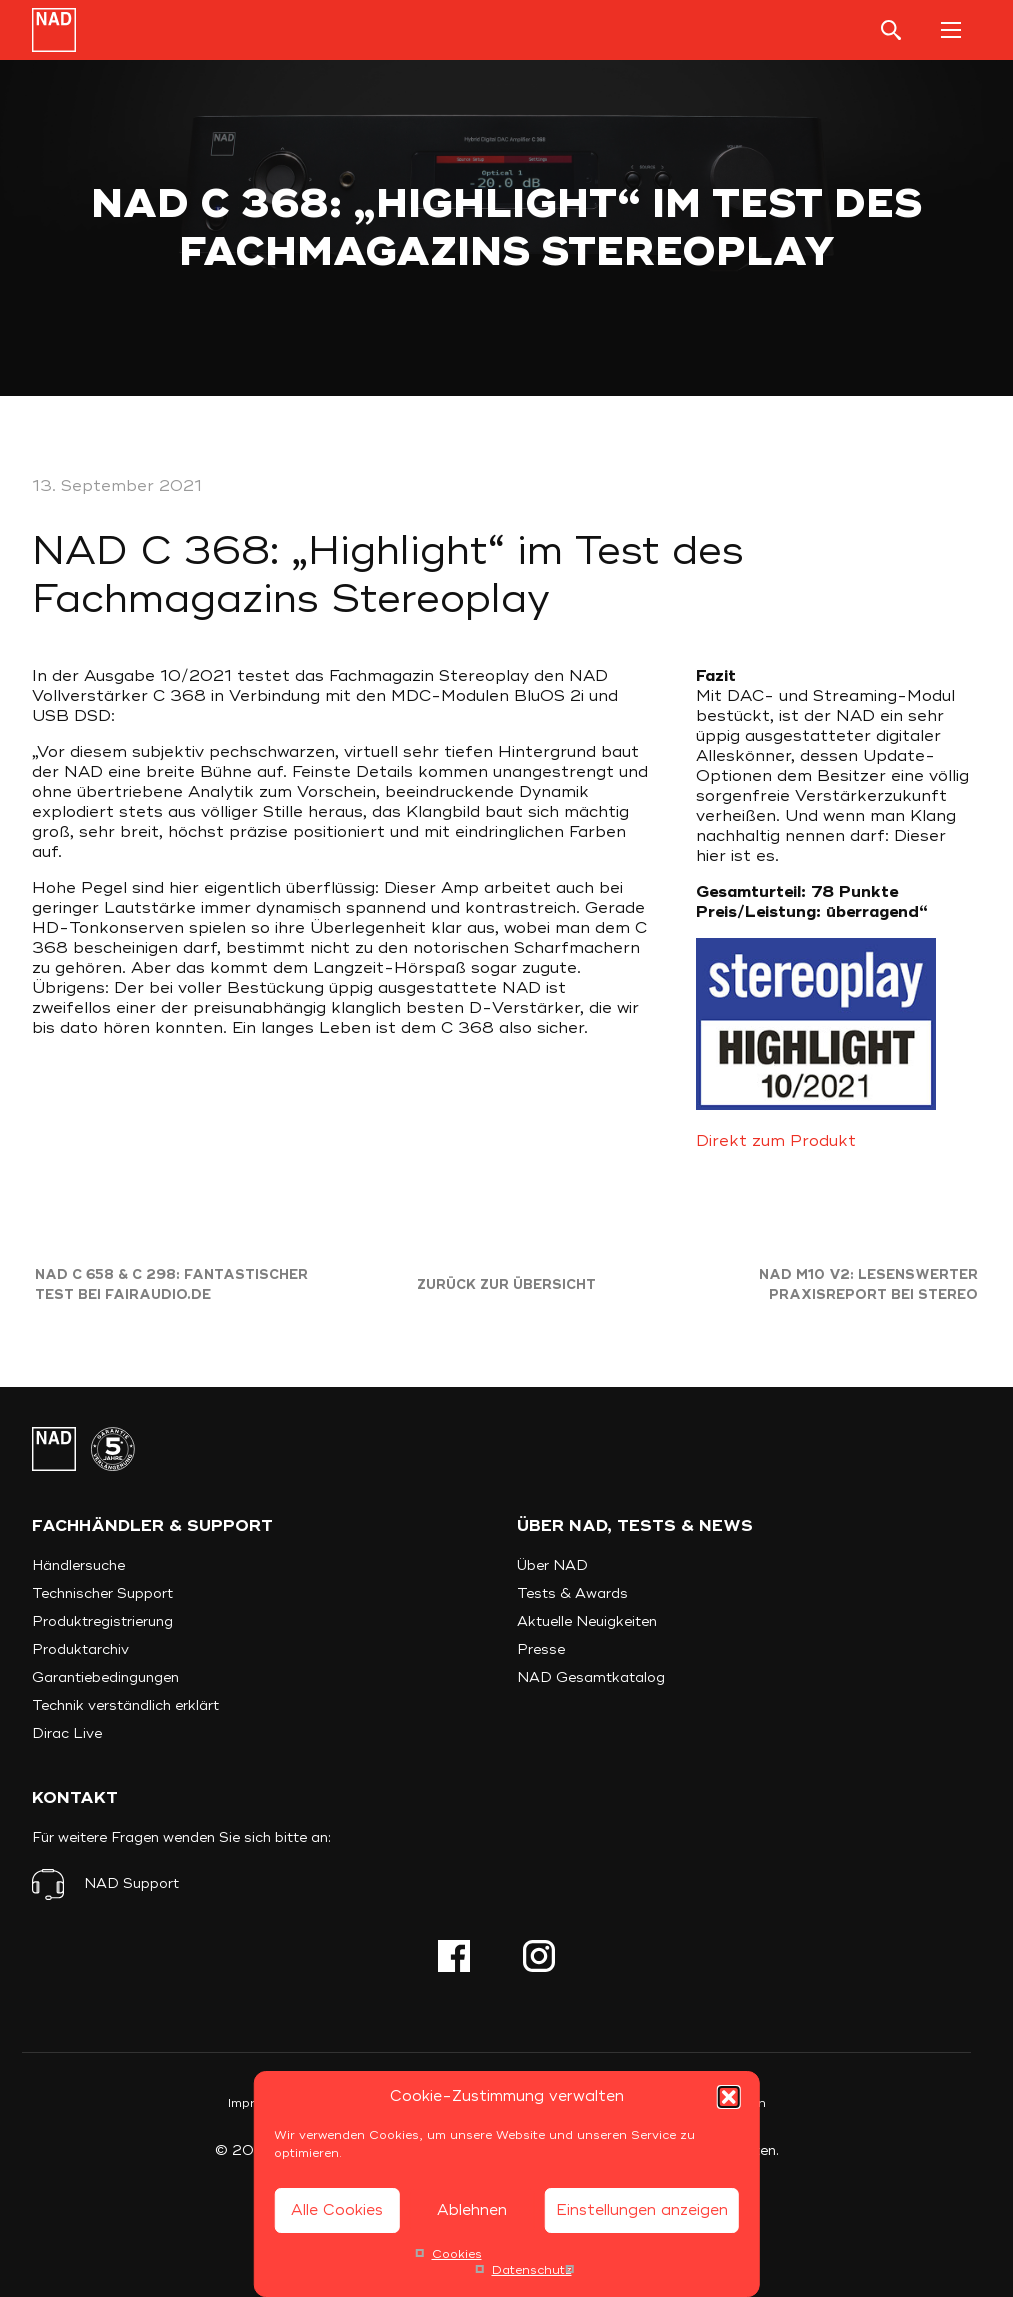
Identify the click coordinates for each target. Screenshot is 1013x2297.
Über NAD (552, 1565)
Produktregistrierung (102, 1621)
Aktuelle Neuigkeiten (587, 1621)
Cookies (457, 2254)
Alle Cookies (337, 2210)
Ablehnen (472, 2210)
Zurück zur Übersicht (506, 1285)
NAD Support (131, 1883)
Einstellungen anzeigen (642, 2210)
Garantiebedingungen (105, 1677)
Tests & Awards (572, 1593)
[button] (729, 2097)
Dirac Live (67, 1733)
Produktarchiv (80, 1649)
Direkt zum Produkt (776, 1141)
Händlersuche (78, 1565)
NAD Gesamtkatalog (591, 1677)
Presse (541, 1649)
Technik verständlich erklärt (125, 1705)
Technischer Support (102, 1593)
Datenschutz (532, 2270)
